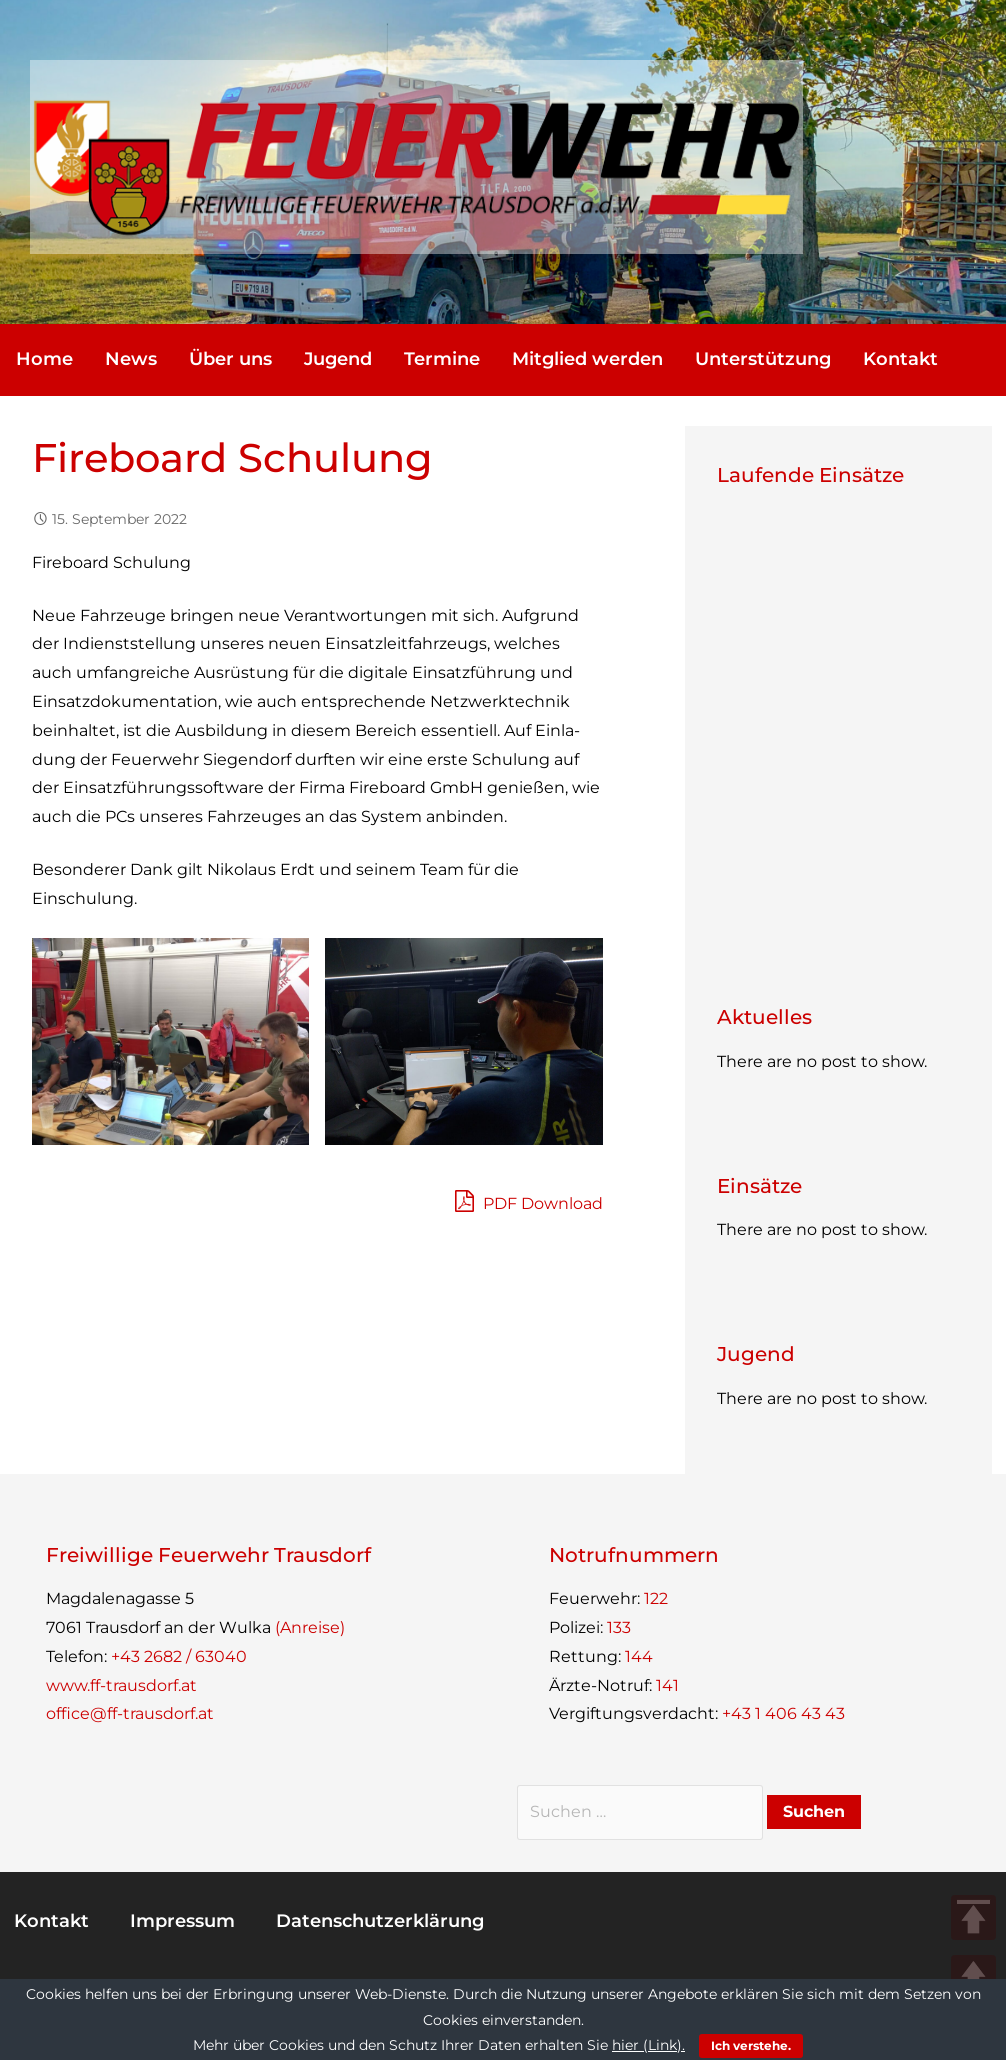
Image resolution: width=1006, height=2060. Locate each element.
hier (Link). (648, 2045)
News (131, 359)
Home (44, 359)
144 (639, 1656)
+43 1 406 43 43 (783, 1713)
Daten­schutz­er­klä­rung (380, 1921)
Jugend (338, 359)
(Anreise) (310, 1627)
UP (973, 1977)
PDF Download (529, 1201)
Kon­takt (900, 359)
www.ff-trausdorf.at (121, 1685)
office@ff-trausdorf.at (130, 1713)
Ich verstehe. (751, 2045)
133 (619, 1627)
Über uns (230, 359)
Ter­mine (442, 359)
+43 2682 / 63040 (179, 1656)
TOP (973, 1917)
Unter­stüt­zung (763, 359)
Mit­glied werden (587, 359)
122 (656, 1598)
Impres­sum (182, 1921)
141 (667, 1685)
